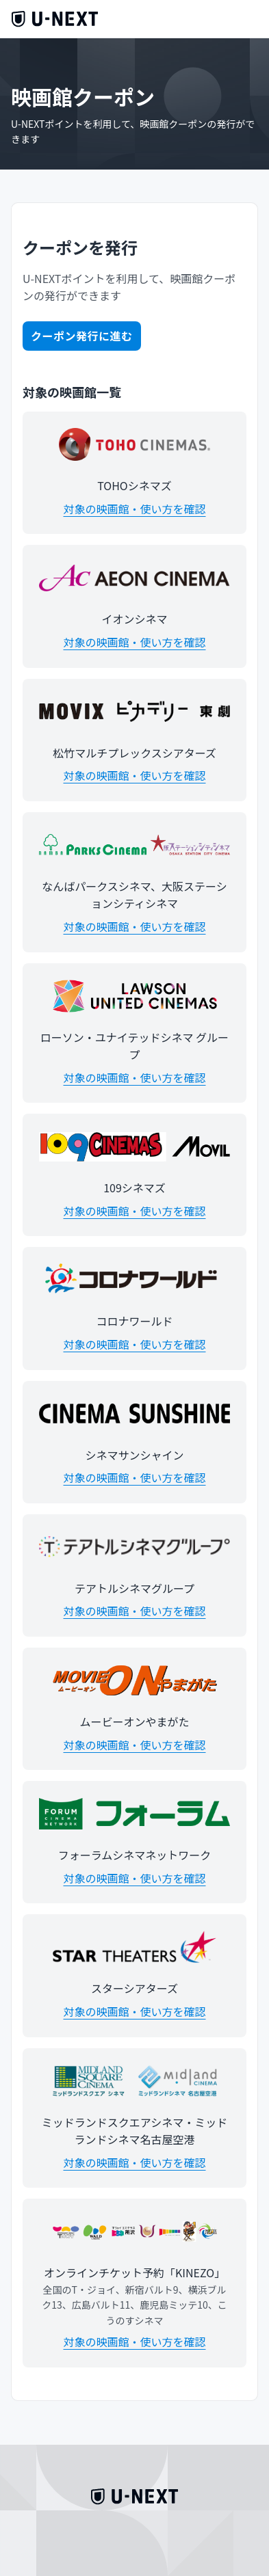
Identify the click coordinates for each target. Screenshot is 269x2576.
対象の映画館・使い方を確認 (134, 508)
